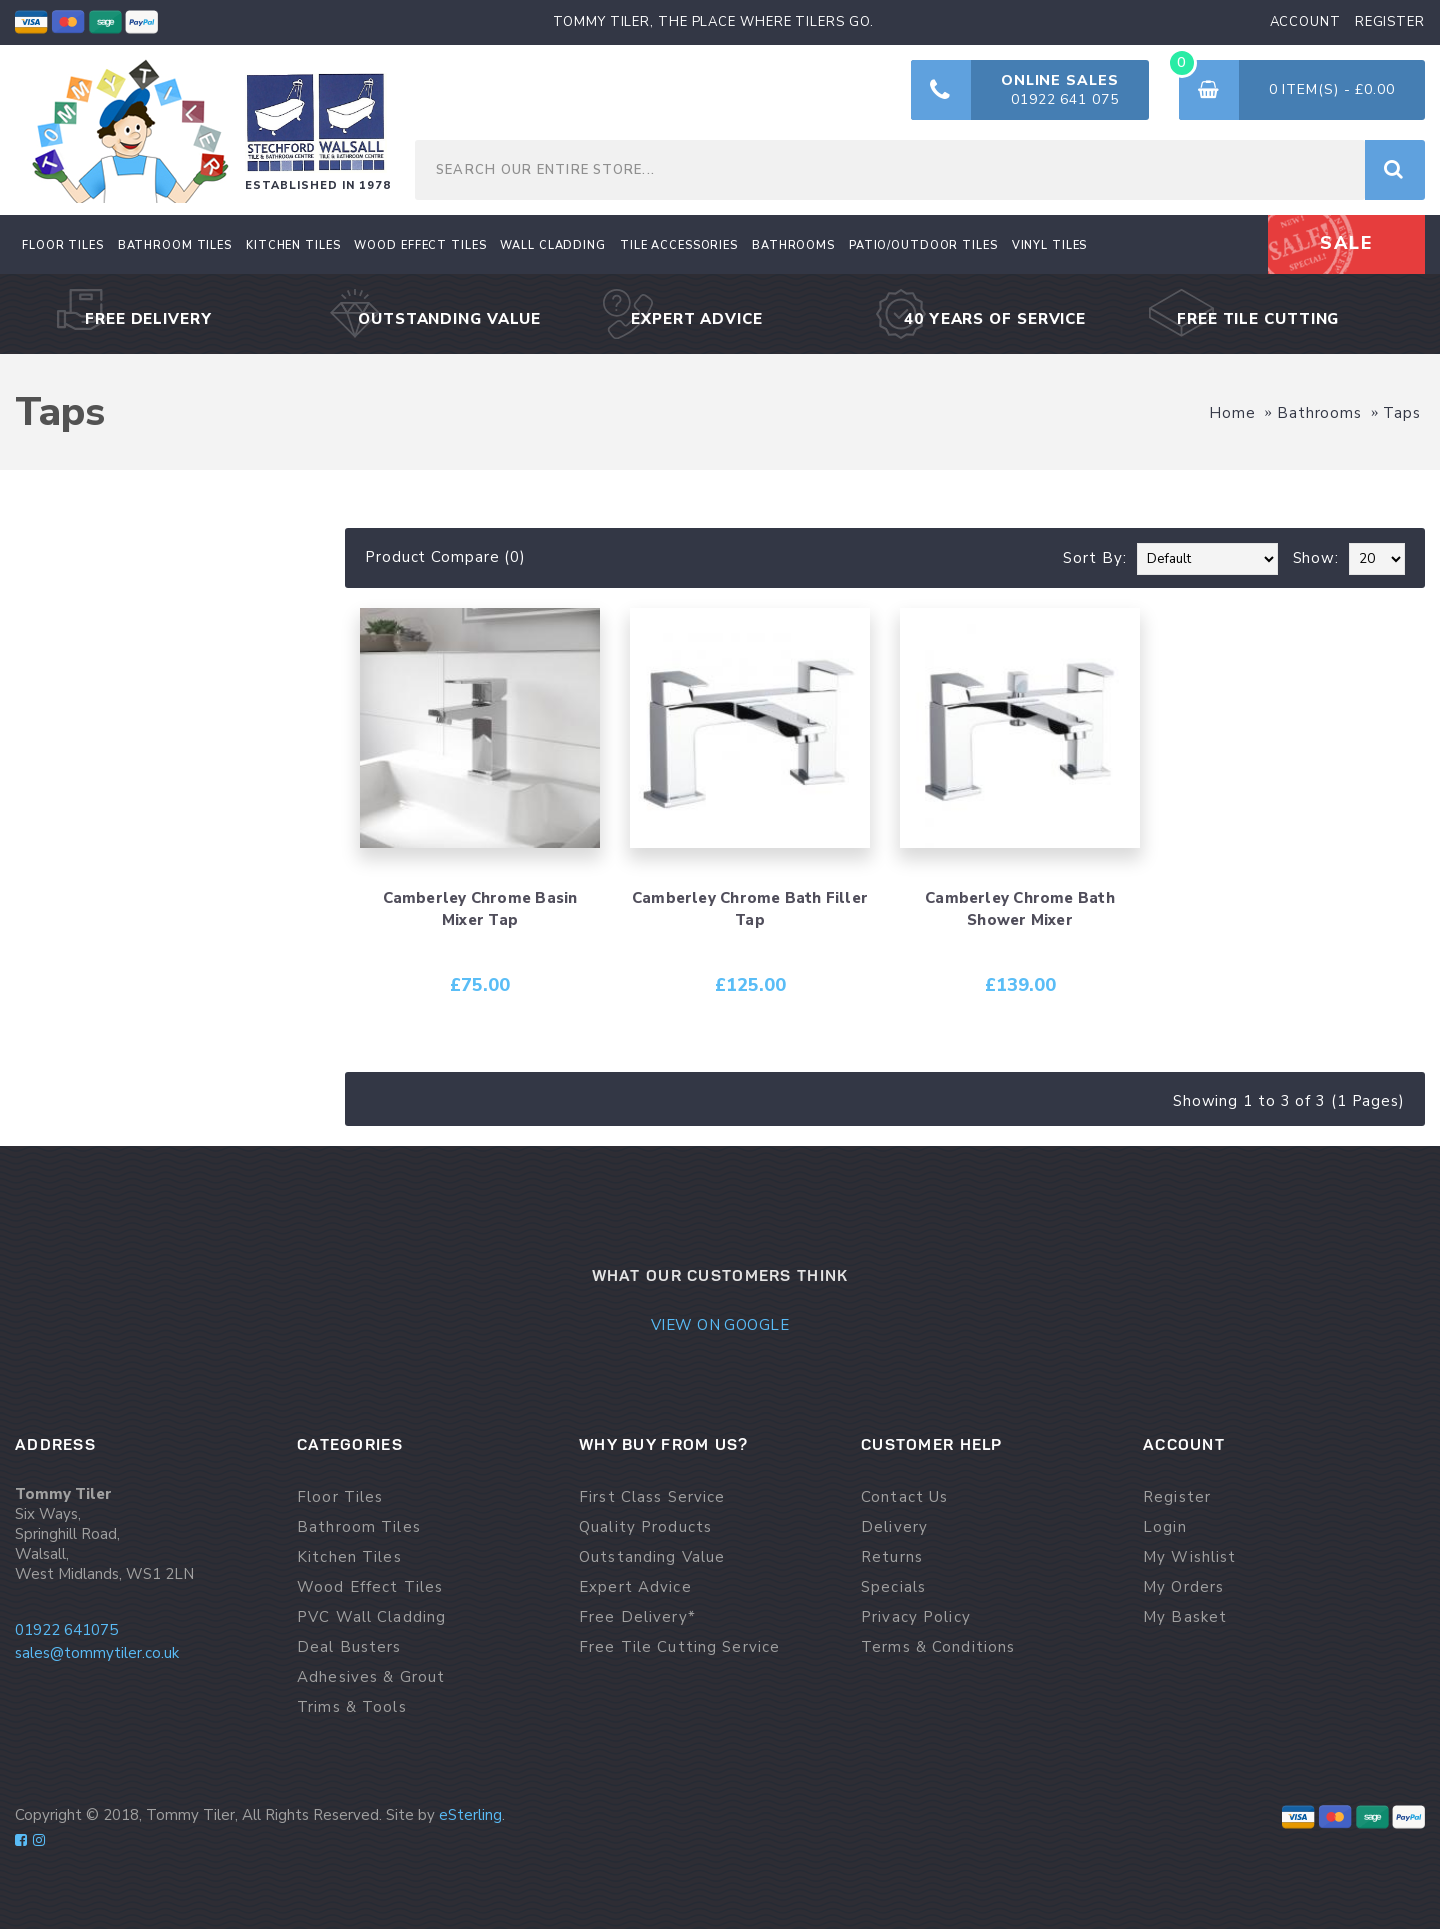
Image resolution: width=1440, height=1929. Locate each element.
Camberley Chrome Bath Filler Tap (750, 909)
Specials (893, 1587)
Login (1165, 1527)
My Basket (1185, 1617)
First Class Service (652, 1497)
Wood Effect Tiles (370, 1587)
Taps (1402, 413)
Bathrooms (1319, 413)
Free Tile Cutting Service (679, 1647)
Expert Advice (635, 1587)
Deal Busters (349, 1647)
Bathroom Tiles (359, 1527)
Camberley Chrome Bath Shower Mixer (1020, 909)
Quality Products (645, 1527)
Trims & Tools (352, 1707)
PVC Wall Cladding (371, 1617)
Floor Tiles (340, 1497)
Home (1232, 413)
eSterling (470, 1815)
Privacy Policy (916, 1617)
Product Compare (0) (445, 557)
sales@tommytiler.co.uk (97, 1653)
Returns (892, 1557)
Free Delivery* (637, 1617)
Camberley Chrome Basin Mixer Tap (480, 909)
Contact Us (904, 1497)
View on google (720, 1325)
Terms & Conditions (938, 1647)
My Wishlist (1189, 1557)
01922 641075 (66, 1630)
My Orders (1183, 1587)
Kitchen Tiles (349, 1557)
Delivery (894, 1527)
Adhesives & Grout (371, 1677)
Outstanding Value (652, 1557)
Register (1177, 1497)
